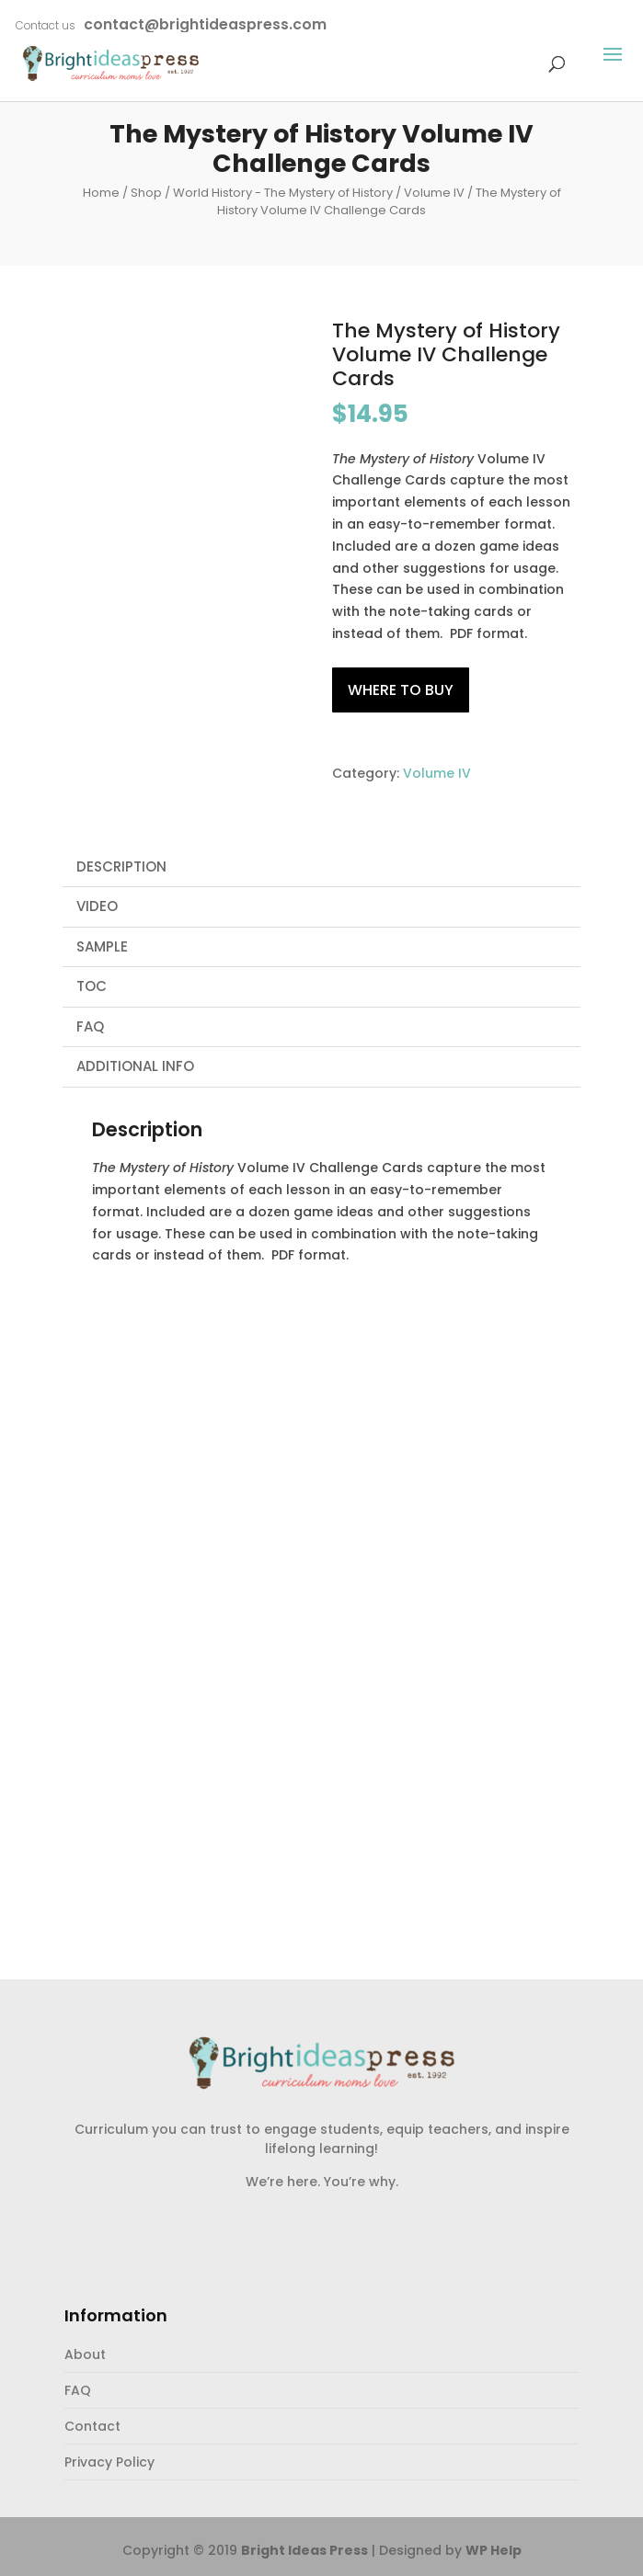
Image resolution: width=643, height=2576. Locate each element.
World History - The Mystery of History (283, 192)
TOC (91, 986)
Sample (102, 946)
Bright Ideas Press (304, 2550)
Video (97, 906)
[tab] (321, 868)
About (85, 2354)
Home (101, 192)
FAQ (90, 1026)
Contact (92, 2426)
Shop (146, 192)
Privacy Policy (109, 2462)
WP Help (493, 2550)
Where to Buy (401, 690)
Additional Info (135, 1066)
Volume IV (434, 192)
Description (121, 866)
